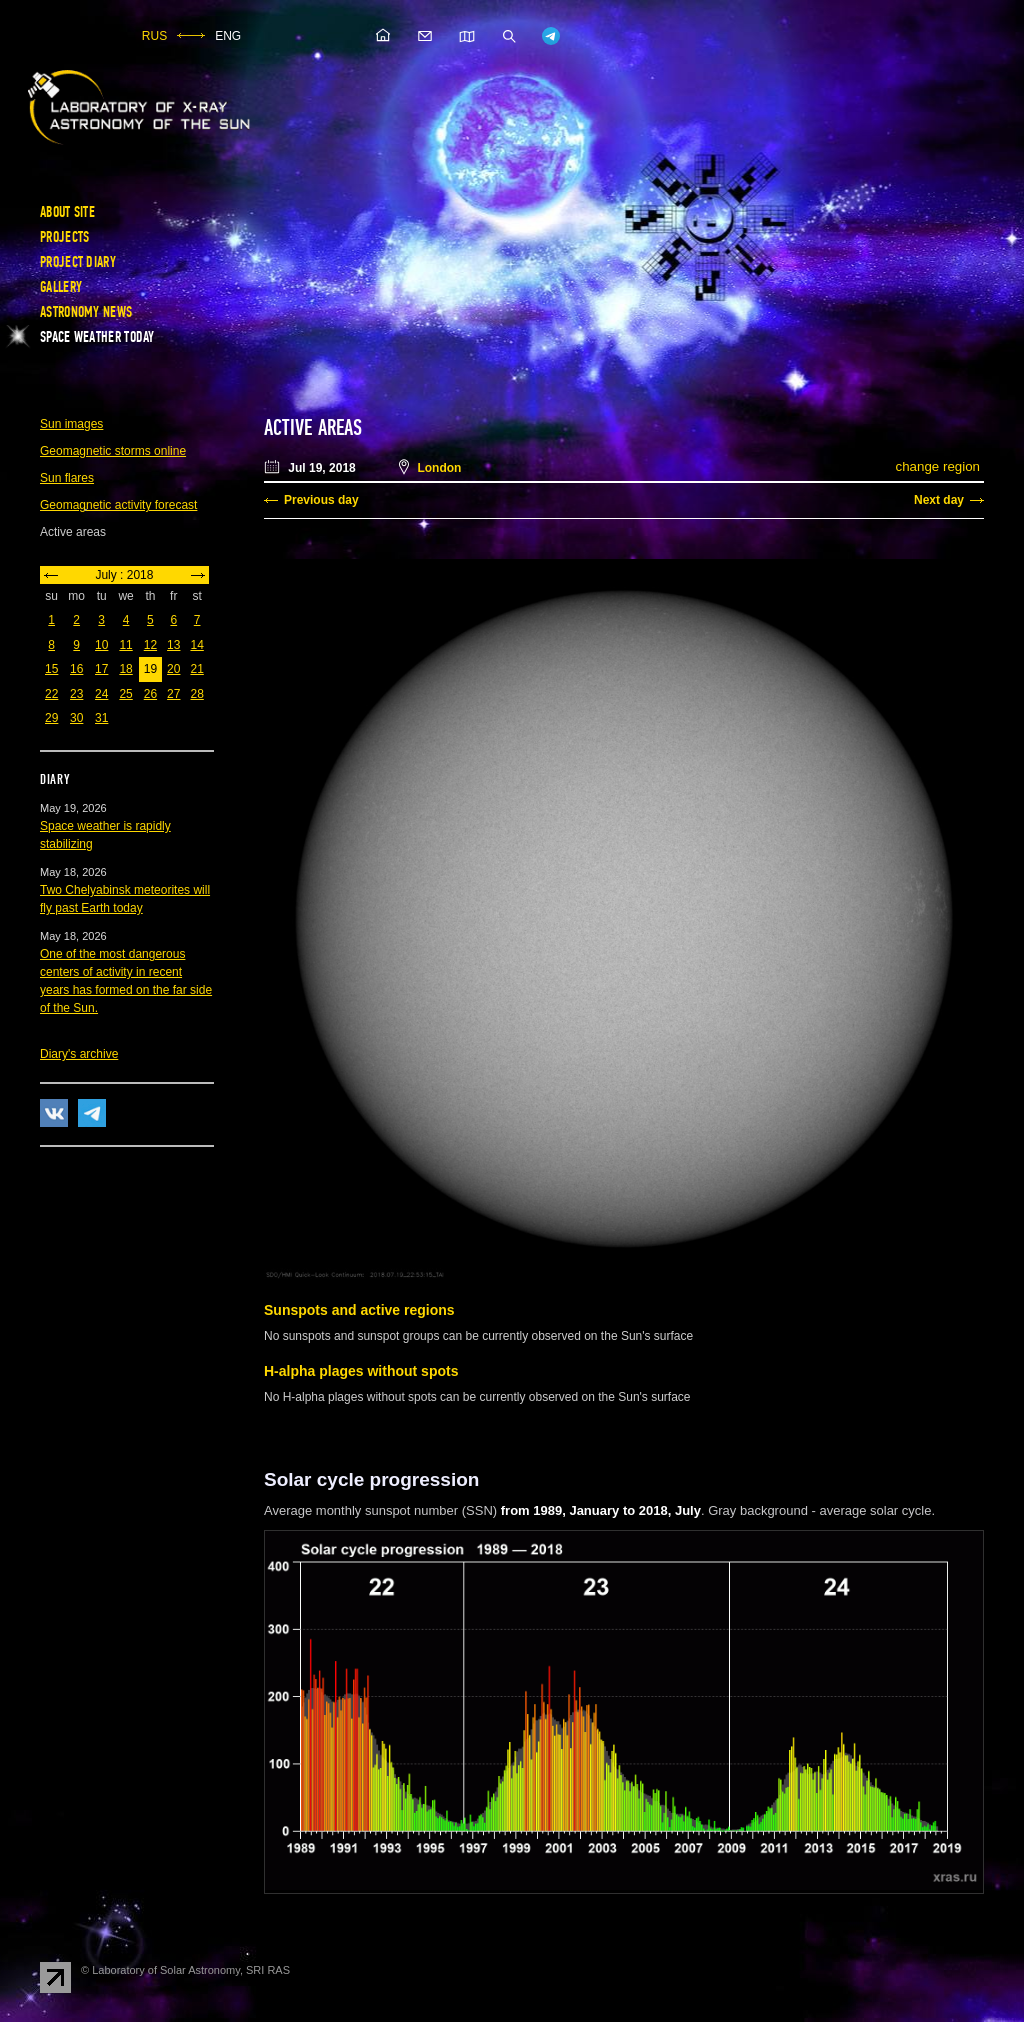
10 (101, 645)
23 (76, 694)
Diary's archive (79, 1054)
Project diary (78, 262)
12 (150, 645)
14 (196, 645)
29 (51, 718)
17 (101, 669)
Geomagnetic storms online (113, 451)
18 (125, 669)
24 (101, 694)
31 (101, 718)
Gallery (61, 287)
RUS (154, 36)
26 (150, 694)
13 (173, 645)
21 (196, 669)
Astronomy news (86, 312)
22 (51, 694)
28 (196, 694)
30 (76, 718)
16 (76, 669)
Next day (939, 500)
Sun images (71, 424)
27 (173, 694)
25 (125, 694)
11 (125, 645)
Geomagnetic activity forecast (118, 505)
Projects (64, 237)
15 (51, 669)
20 (173, 669)
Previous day (321, 500)
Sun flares (67, 478)
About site (67, 212)
